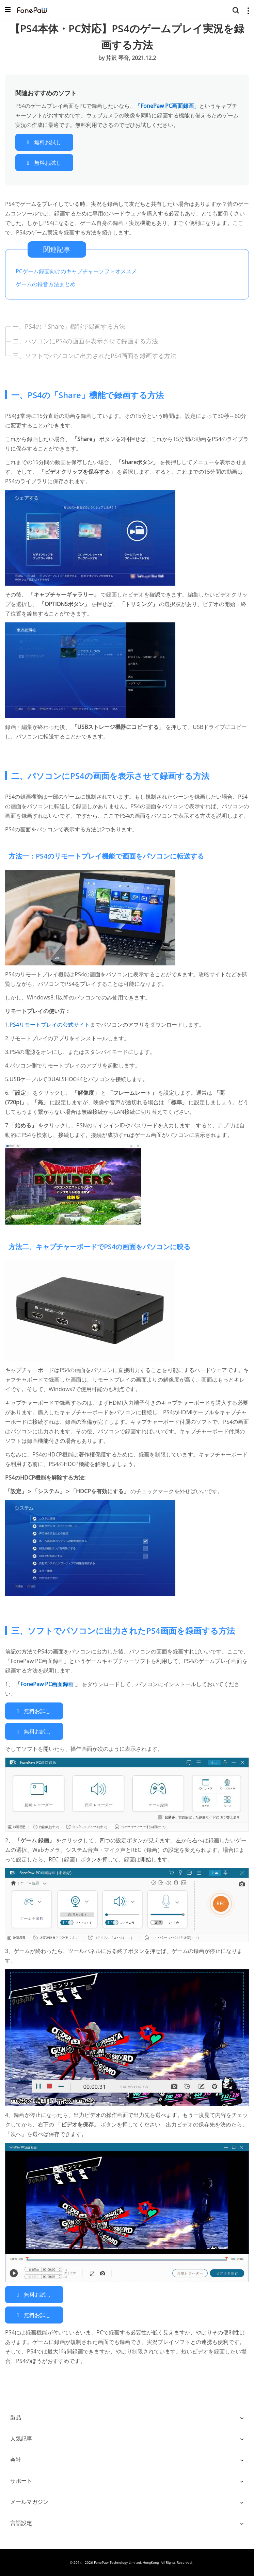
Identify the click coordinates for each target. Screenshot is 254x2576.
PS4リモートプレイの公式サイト (50, 1024)
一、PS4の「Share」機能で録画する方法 (69, 326)
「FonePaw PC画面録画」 (167, 106)
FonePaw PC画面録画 (47, 1684)
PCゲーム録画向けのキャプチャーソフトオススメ (76, 271)
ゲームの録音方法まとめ (46, 284)
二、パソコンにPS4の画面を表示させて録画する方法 (85, 341)
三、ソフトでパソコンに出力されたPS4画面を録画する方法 (94, 356)
